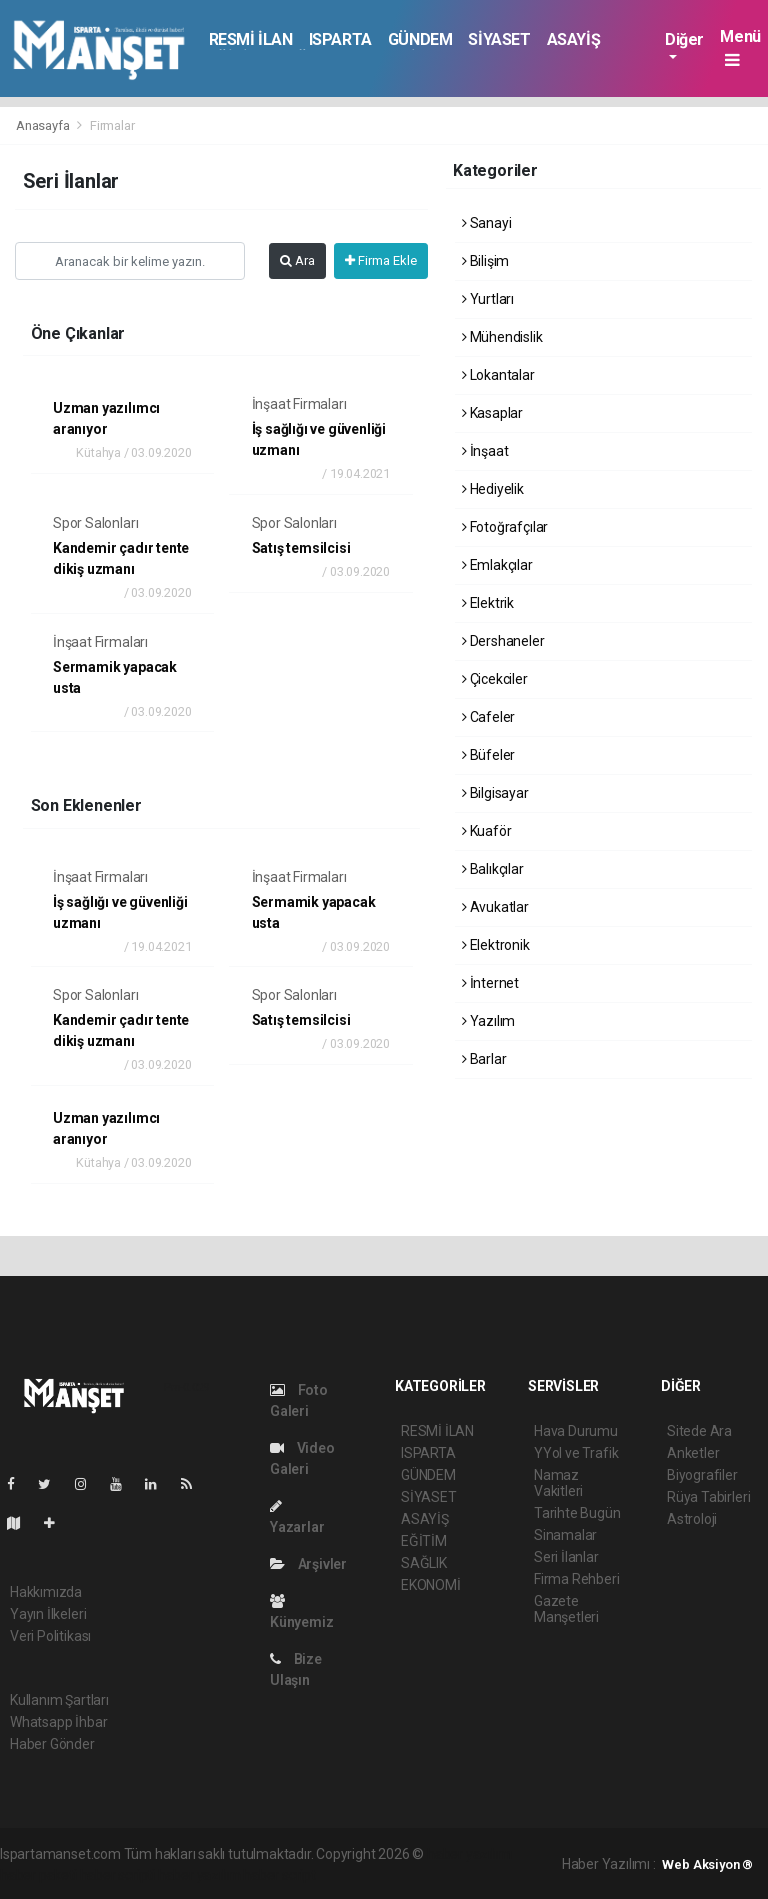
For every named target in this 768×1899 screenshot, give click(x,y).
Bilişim (485, 261)
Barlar (484, 1059)
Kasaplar (492, 413)
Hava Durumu (576, 1431)
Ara (297, 260)
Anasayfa (44, 125)
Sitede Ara (699, 1431)
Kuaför (486, 831)
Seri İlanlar (566, 1557)
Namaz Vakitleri (558, 1483)
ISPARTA (340, 39)
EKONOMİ (431, 1585)
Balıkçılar (493, 869)
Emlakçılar (497, 565)
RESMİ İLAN (251, 39)
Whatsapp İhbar (58, 1722)
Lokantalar (498, 375)
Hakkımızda (46, 1592)
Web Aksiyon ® (707, 1864)
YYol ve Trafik (576, 1453)
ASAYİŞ (574, 39)
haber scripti (118, 1875)
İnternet (490, 983)
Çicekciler (495, 679)
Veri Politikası (50, 1636)
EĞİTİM (424, 1541)
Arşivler (308, 1564)
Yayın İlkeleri (48, 1614)
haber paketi (38, 1875)
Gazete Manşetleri (566, 1609)
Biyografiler (702, 1475)
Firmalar (112, 125)
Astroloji (692, 1519)
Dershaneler (503, 641)
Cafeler (488, 717)
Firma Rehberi (577, 1579)
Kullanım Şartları (59, 1700)
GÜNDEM (420, 39)
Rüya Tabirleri (708, 1497)
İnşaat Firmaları (299, 404)
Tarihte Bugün (577, 1513)
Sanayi (486, 223)
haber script (279, 1875)
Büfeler (488, 755)
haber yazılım (199, 1875)
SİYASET (499, 39)
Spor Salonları (95, 523)
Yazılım (488, 1021)
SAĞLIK (424, 1563)
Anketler (693, 1453)
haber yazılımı (469, 1854)
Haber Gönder (52, 1744)
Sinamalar (565, 1535)
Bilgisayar (495, 793)
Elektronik (496, 945)
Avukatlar (495, 907)
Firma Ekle (381, 260)
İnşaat (485, 451)
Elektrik (488, 603)
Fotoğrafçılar (505, 527)
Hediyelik (493, 489)
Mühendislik (502, 337)
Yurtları (488, 299)
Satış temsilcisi (301, 548)
